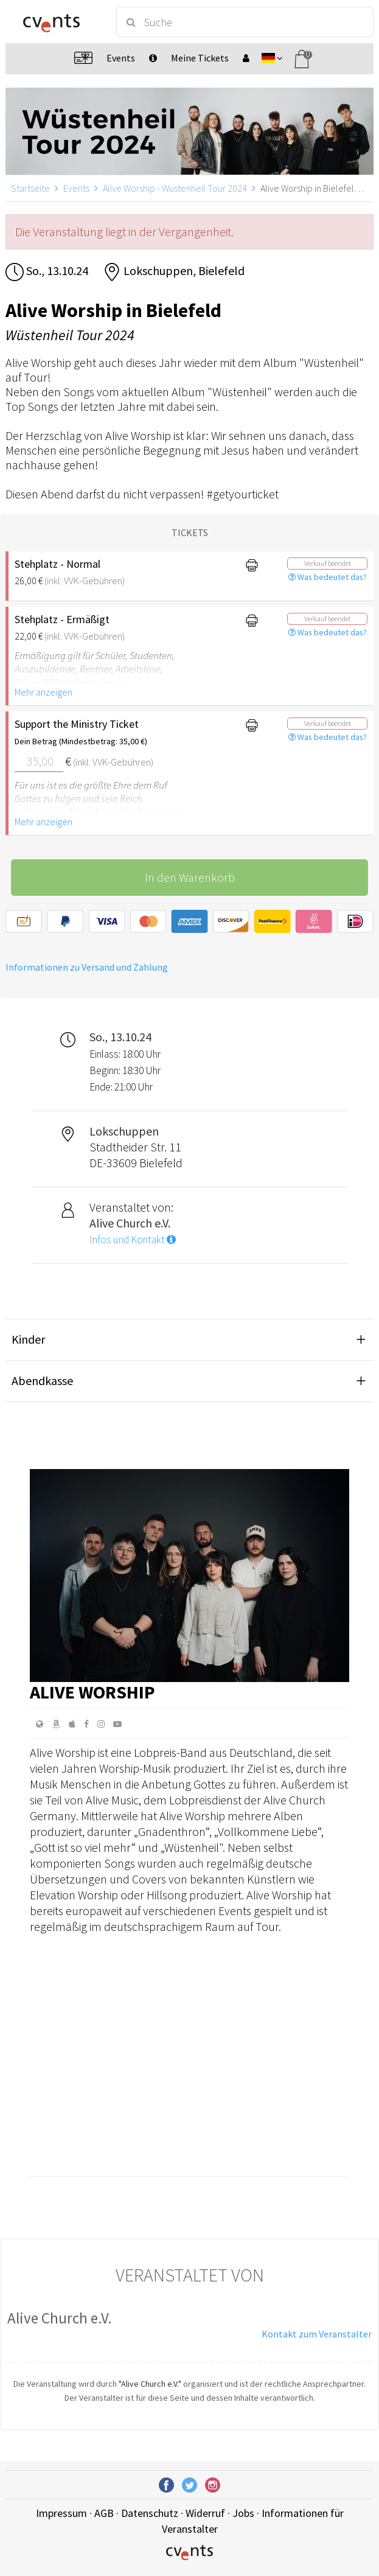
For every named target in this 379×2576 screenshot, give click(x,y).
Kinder (28, 1339)
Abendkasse (42, 1380)
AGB (104, 2513)
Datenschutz (149, 2513)
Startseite (30, 188)
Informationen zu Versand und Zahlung (86, 967)
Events (76, 188)
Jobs (243, 2513)
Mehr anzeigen (43, 692)
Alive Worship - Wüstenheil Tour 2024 (175, 188)
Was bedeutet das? (327, 576)
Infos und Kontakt (132, 1239)
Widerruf (205, 2513)
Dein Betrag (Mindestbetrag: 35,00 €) (81, 741)
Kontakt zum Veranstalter (317, 2334)
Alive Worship (92, 1691)
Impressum (61, 2513)
